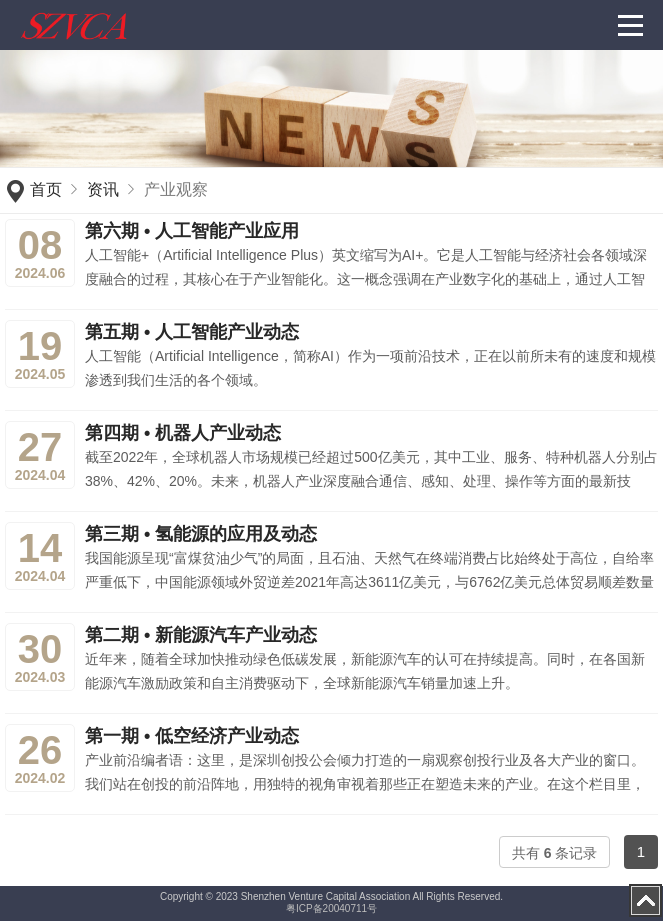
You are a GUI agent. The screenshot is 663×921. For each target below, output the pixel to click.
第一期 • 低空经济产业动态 (192, 736)
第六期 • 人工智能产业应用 (192, 231)
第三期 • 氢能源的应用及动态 (201, 534)
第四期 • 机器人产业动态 (183, 433)
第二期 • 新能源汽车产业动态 (201, 635)
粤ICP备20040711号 (331, 908)
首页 (46, 189)
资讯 (103, 189)
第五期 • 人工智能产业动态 (192, 332)
